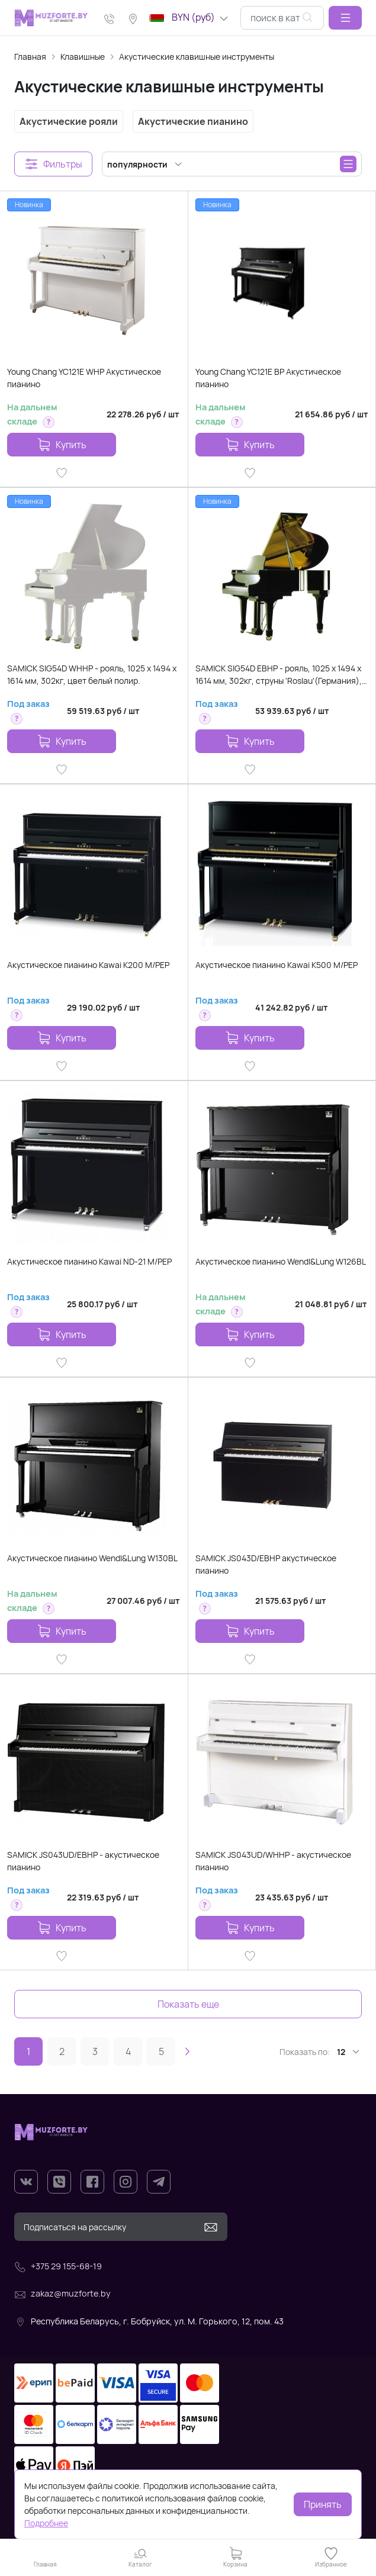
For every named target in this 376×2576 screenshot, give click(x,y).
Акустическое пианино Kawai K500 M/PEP (276, 964)
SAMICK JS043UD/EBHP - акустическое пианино (83, 1861)
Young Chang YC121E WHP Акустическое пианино (84, 378)
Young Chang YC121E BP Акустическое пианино (268, 378)
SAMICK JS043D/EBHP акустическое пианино (265, 1564)
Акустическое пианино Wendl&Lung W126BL (280, 1261)
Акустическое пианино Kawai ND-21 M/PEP (89, 1261)
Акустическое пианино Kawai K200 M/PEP (88, 964)
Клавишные (82, 56)
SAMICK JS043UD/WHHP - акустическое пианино (273, 1861)
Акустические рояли (69, 121)
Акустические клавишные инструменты (196, 56)
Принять (323, 2504)
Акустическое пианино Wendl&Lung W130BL (92, 1558)
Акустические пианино (193, 121)
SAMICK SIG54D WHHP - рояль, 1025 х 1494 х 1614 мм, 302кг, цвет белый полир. (91, 674)
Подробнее (46, 2523)
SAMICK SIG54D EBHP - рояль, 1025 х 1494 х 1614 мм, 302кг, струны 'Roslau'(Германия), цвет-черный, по (278, 675)
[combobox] (282, 18)
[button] (345, 18)
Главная (30, 56)
